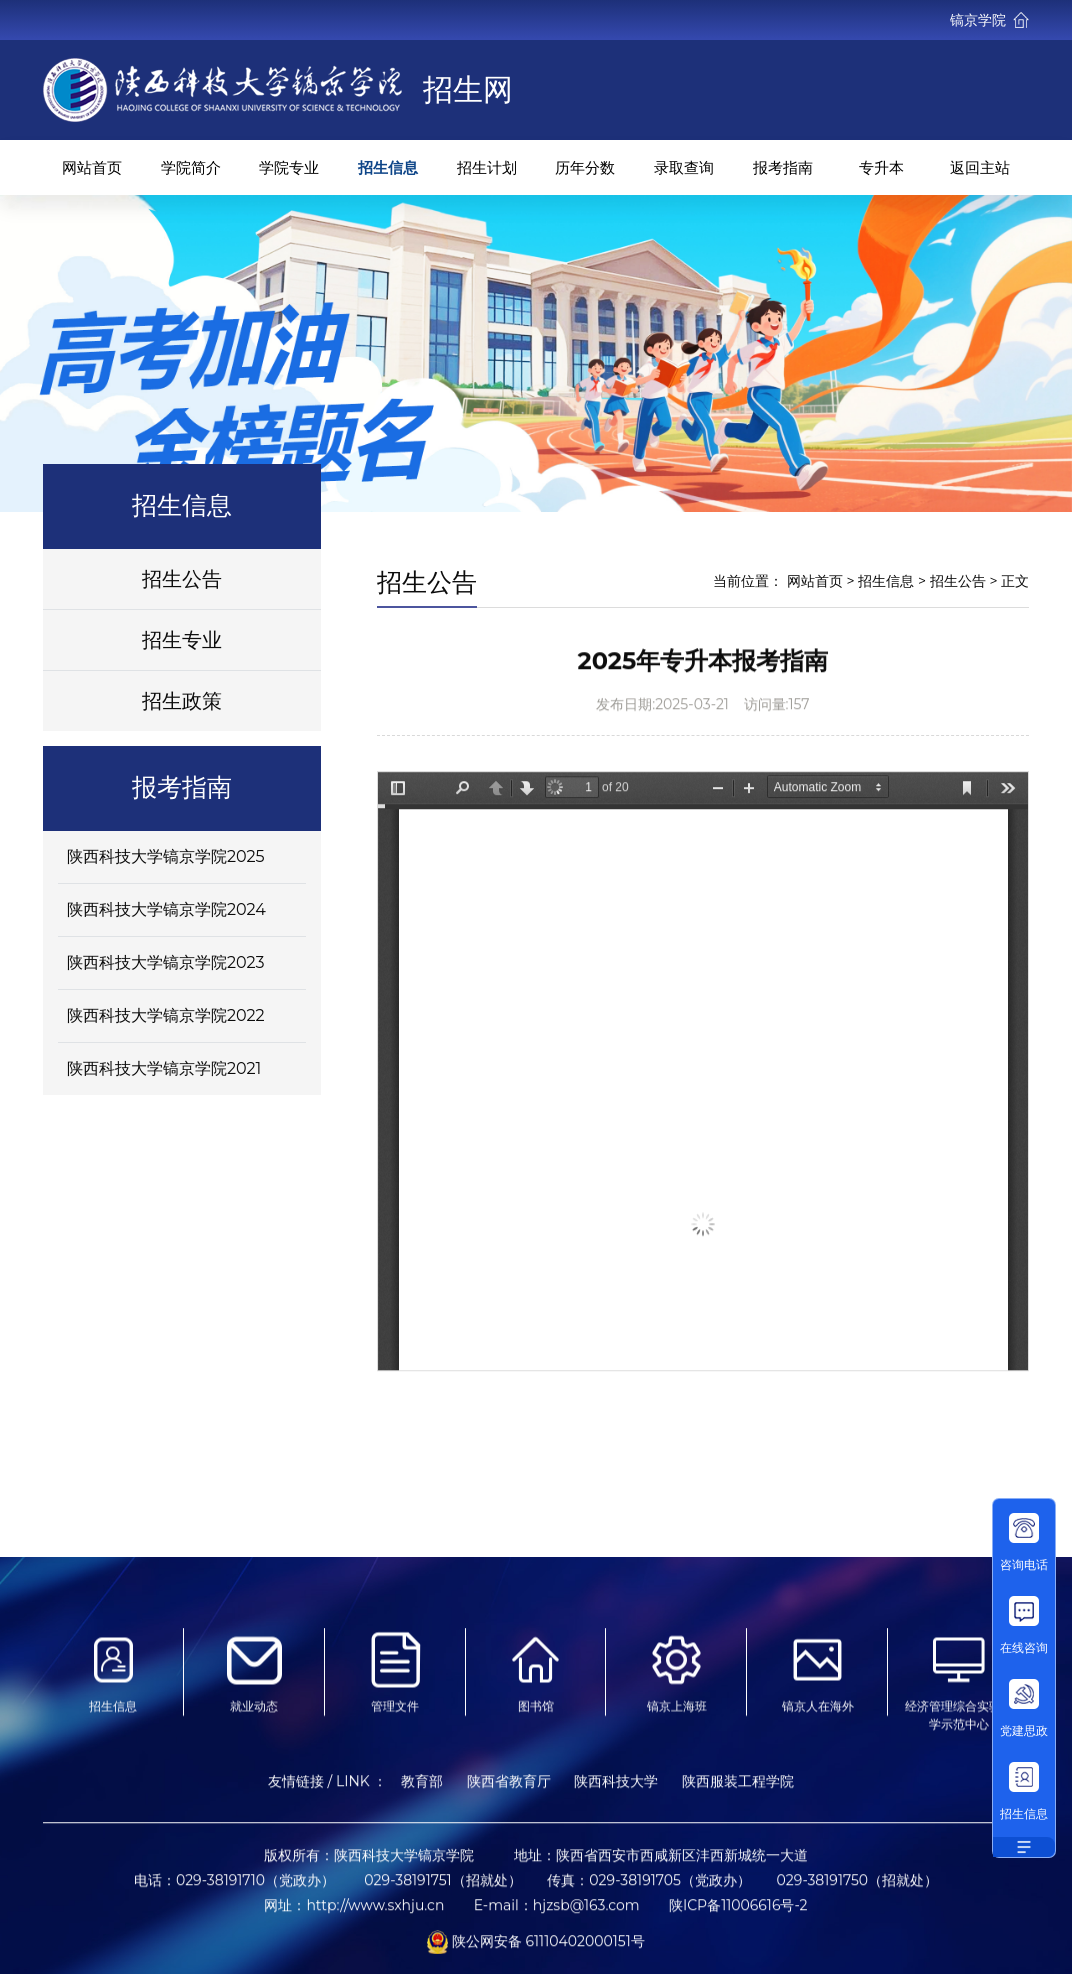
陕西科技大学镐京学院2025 (166, 856)
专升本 (881, 167)
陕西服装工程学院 (738, 1790)
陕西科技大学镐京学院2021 (164, 1068)
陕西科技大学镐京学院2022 (166, 1015)
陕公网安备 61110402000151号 (536, 1949)
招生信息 (388, 167)
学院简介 (191, 167)
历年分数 (585, 167)
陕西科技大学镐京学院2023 (166, 962)
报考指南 (783, 167)
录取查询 (684, 167)
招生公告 (182, 579)
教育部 (422, 1790)
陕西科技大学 (616, 1790)
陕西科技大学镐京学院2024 (166, 909)
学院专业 (289, 167)
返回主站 (980, 167)
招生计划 (487, 167)
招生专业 (182, 640)
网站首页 (92, 167)
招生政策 (182, 701)
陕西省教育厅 (509, 1790)
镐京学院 (989, 20)
